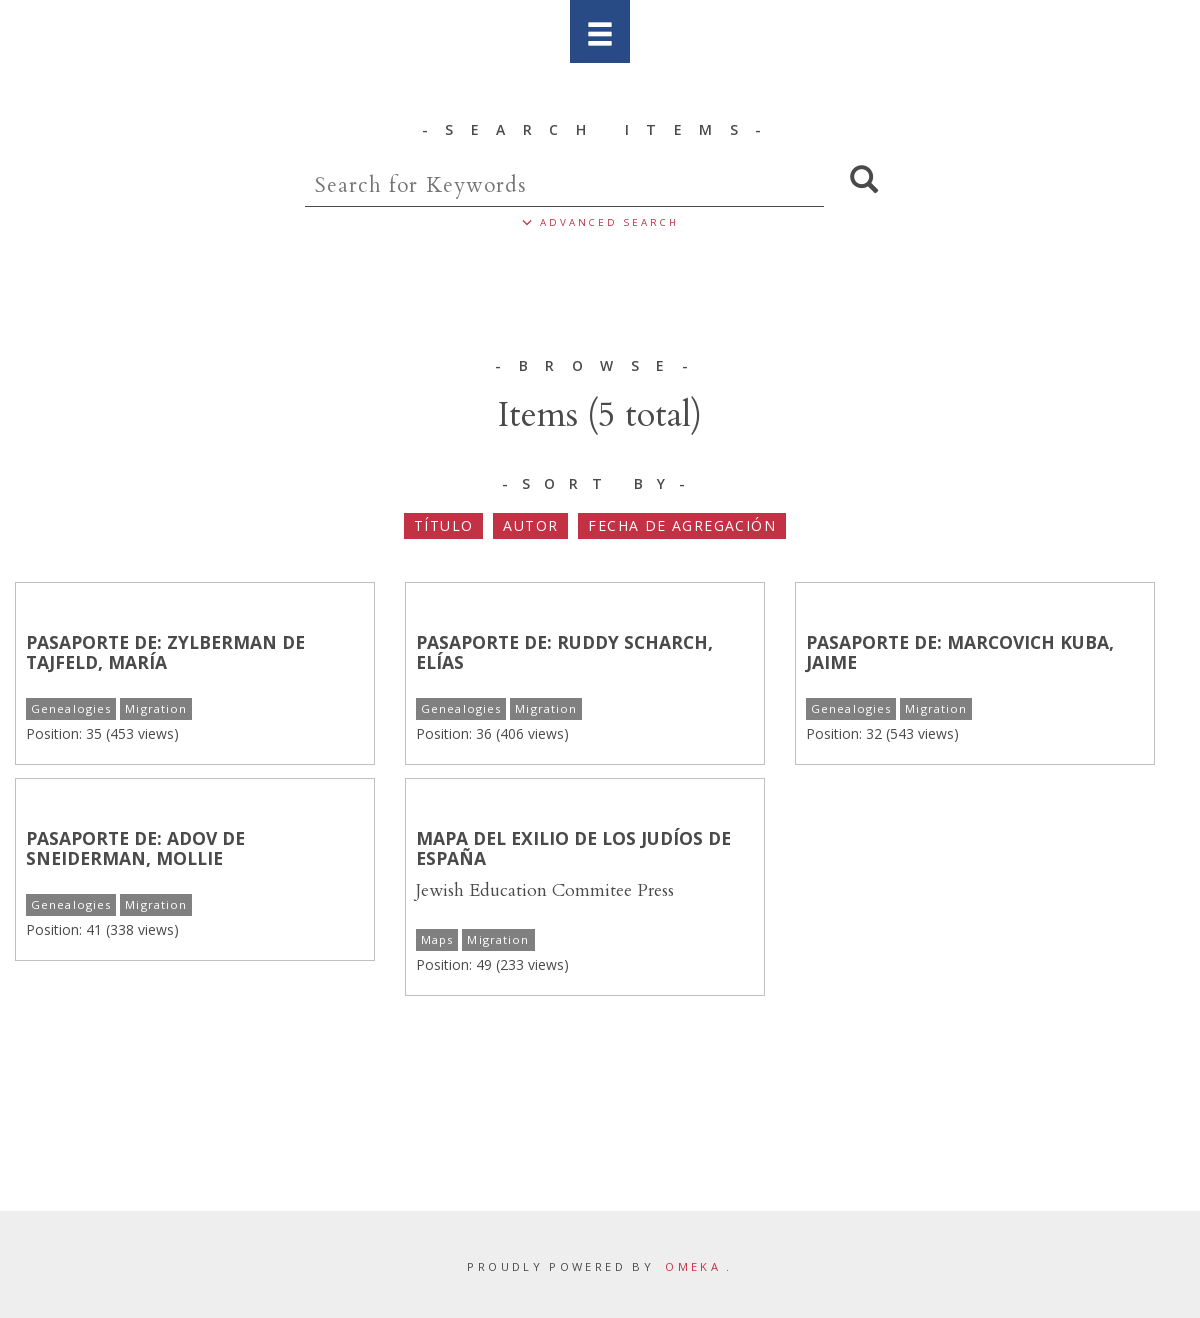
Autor (530, 525)
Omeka (693, 1266)
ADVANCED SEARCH (600, 222)
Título (443, 525)
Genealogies (71, 708)
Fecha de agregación (682, 525)
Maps (437, 939)
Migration (156, 708)
